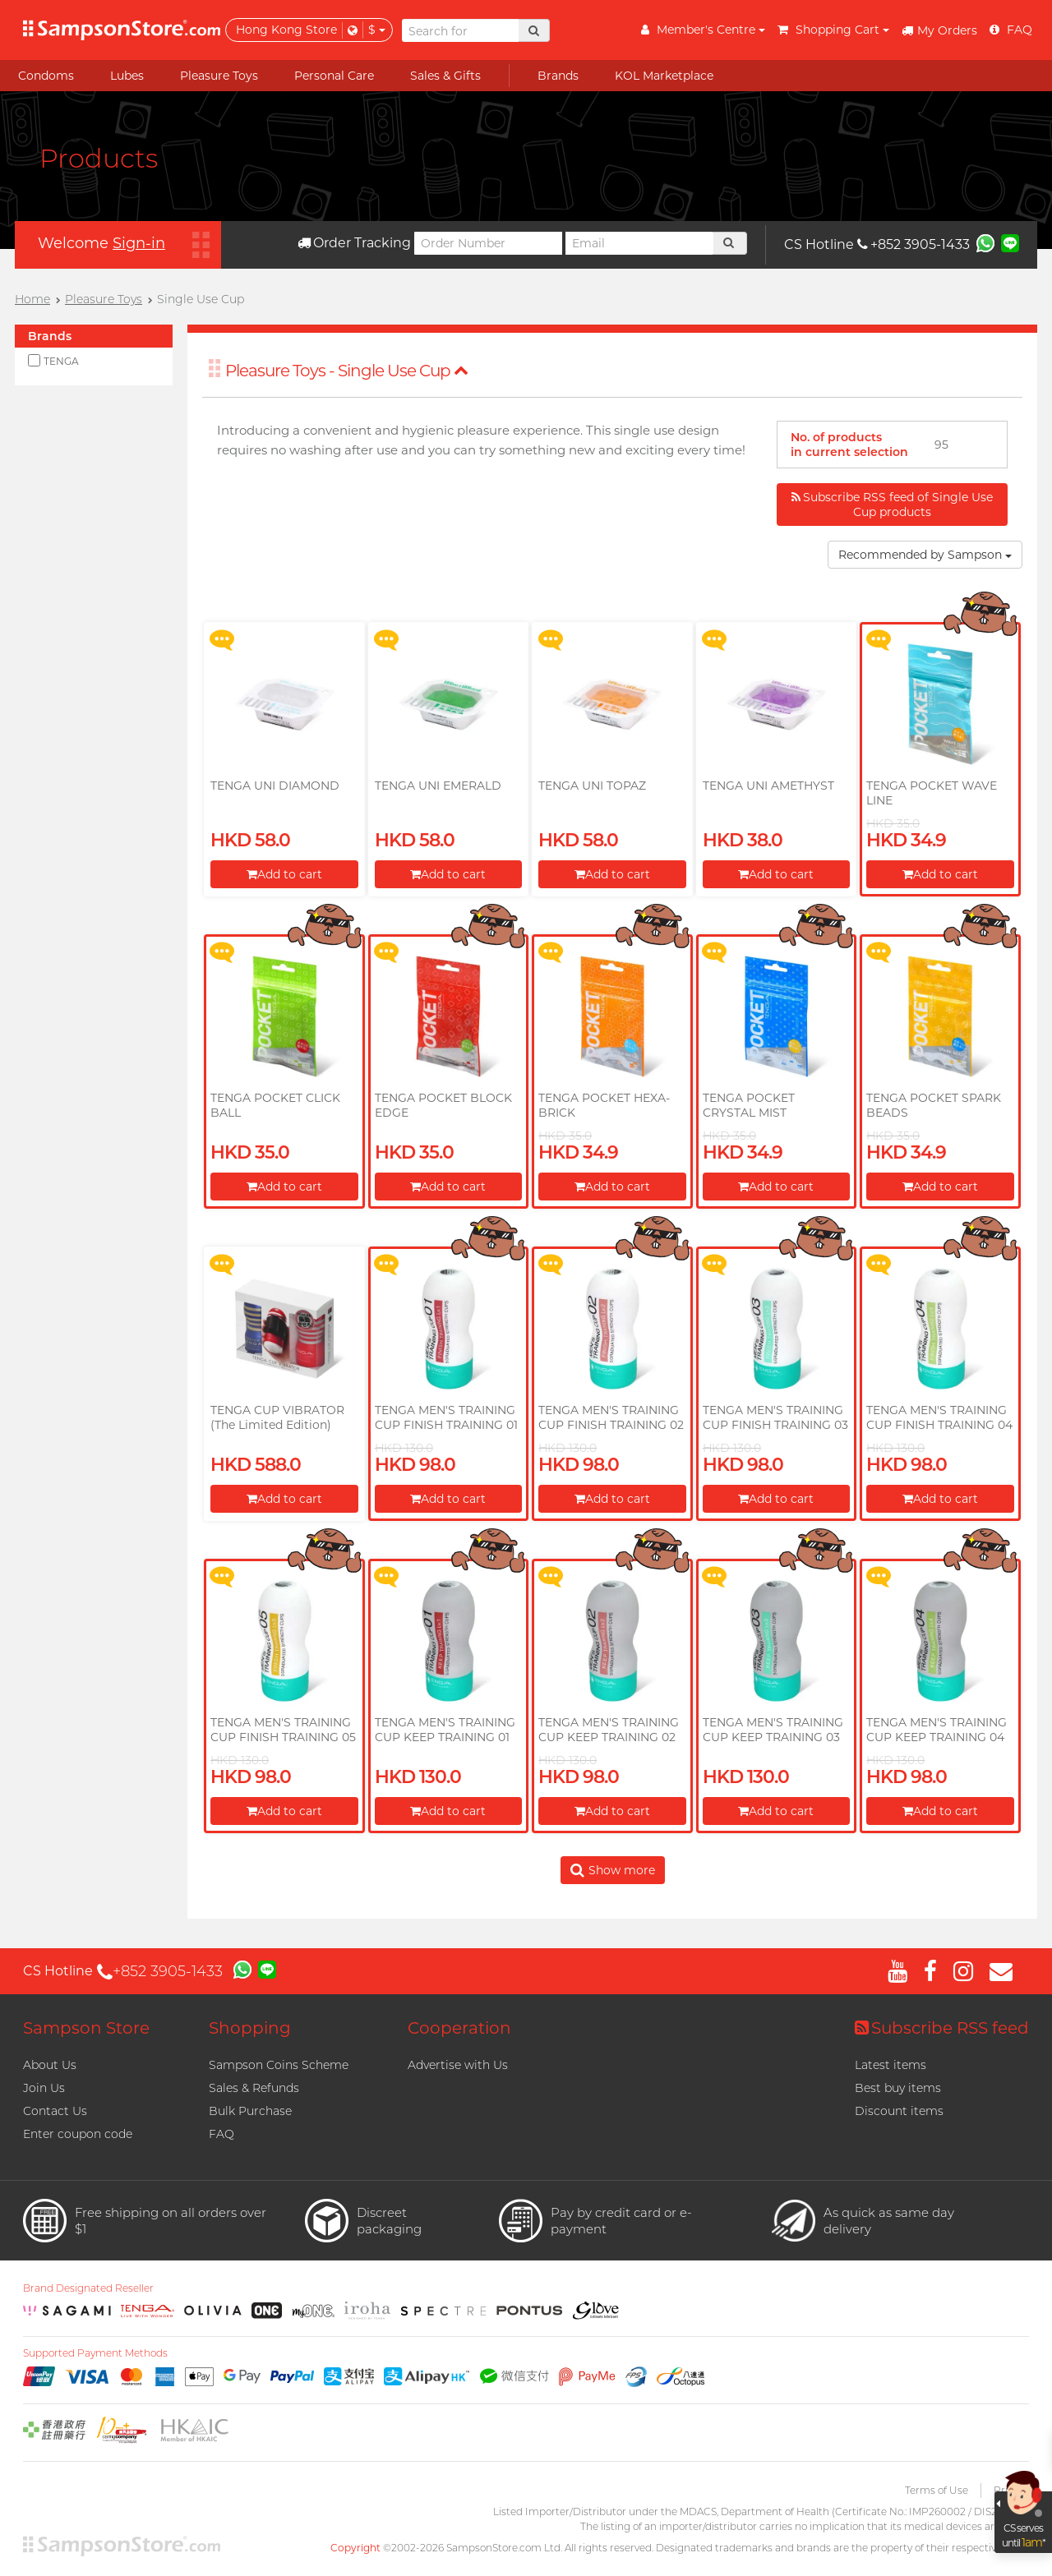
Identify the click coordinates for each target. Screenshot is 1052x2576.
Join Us (44, 2088)
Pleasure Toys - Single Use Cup (346, 370)
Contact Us (55, 2111)
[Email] (639, 243)
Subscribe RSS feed (942, 2028)
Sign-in (139, 243)
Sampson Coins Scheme (278, 2065)
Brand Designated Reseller (88, 2288)
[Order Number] (488, 243)
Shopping (250, 2028)
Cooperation (459, 2028)
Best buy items (898, 2088)
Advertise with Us (458, 2065)
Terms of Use (936, 2490)
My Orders (939, 30)
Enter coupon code (77, 2134)
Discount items (899, 2111)
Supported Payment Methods (95, 2353)
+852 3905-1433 (913, 244)
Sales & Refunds (254, 2088)
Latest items (890, 2065)
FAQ (221, 2134)
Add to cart (284, 874)
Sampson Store (86, 2028)
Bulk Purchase (250, 2111)
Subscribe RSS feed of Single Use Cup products (892, 504)
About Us (49, 2065)
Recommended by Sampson (925, 554)
